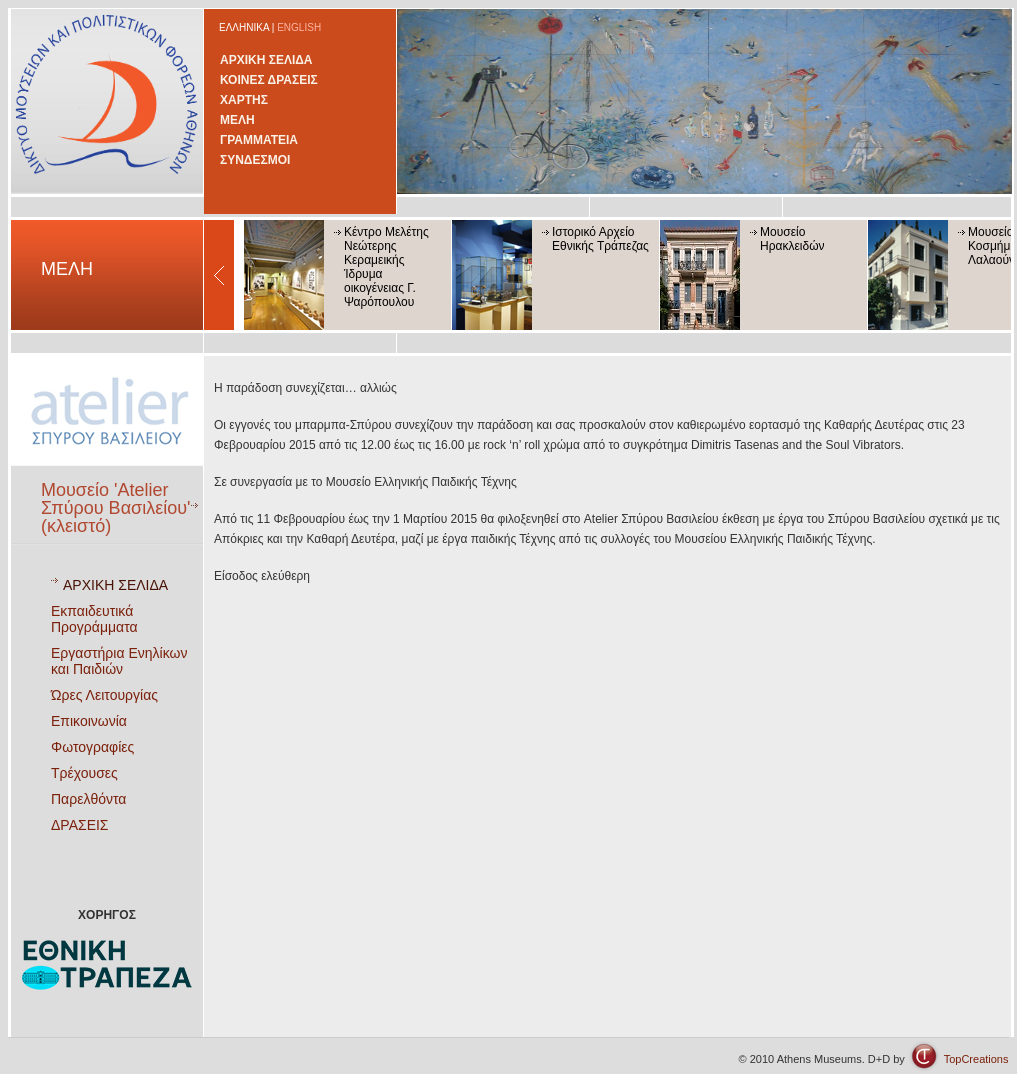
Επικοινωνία (89, 721)
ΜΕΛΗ (237, 120)
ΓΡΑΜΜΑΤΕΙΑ (259, 140)
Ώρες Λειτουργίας (104, 695)
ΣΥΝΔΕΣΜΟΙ (255, 160)
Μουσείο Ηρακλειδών (792, 239)
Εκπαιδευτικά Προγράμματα (94, 619)
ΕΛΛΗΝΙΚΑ (244, 27)
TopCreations (976, 1059)
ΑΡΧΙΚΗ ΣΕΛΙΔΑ (266, 60)
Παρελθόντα (88, 799)
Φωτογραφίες (92, 747)
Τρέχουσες (84, 773)
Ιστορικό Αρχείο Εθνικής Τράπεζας (600, 239)
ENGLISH (299, 27)
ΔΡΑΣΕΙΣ (80, 825)
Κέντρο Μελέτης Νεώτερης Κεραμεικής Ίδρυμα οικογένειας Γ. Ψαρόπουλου (386, 267)
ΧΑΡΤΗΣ (244, 100)
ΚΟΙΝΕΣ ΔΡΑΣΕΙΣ (269, 80)
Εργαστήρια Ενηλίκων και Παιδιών (119, 661)
